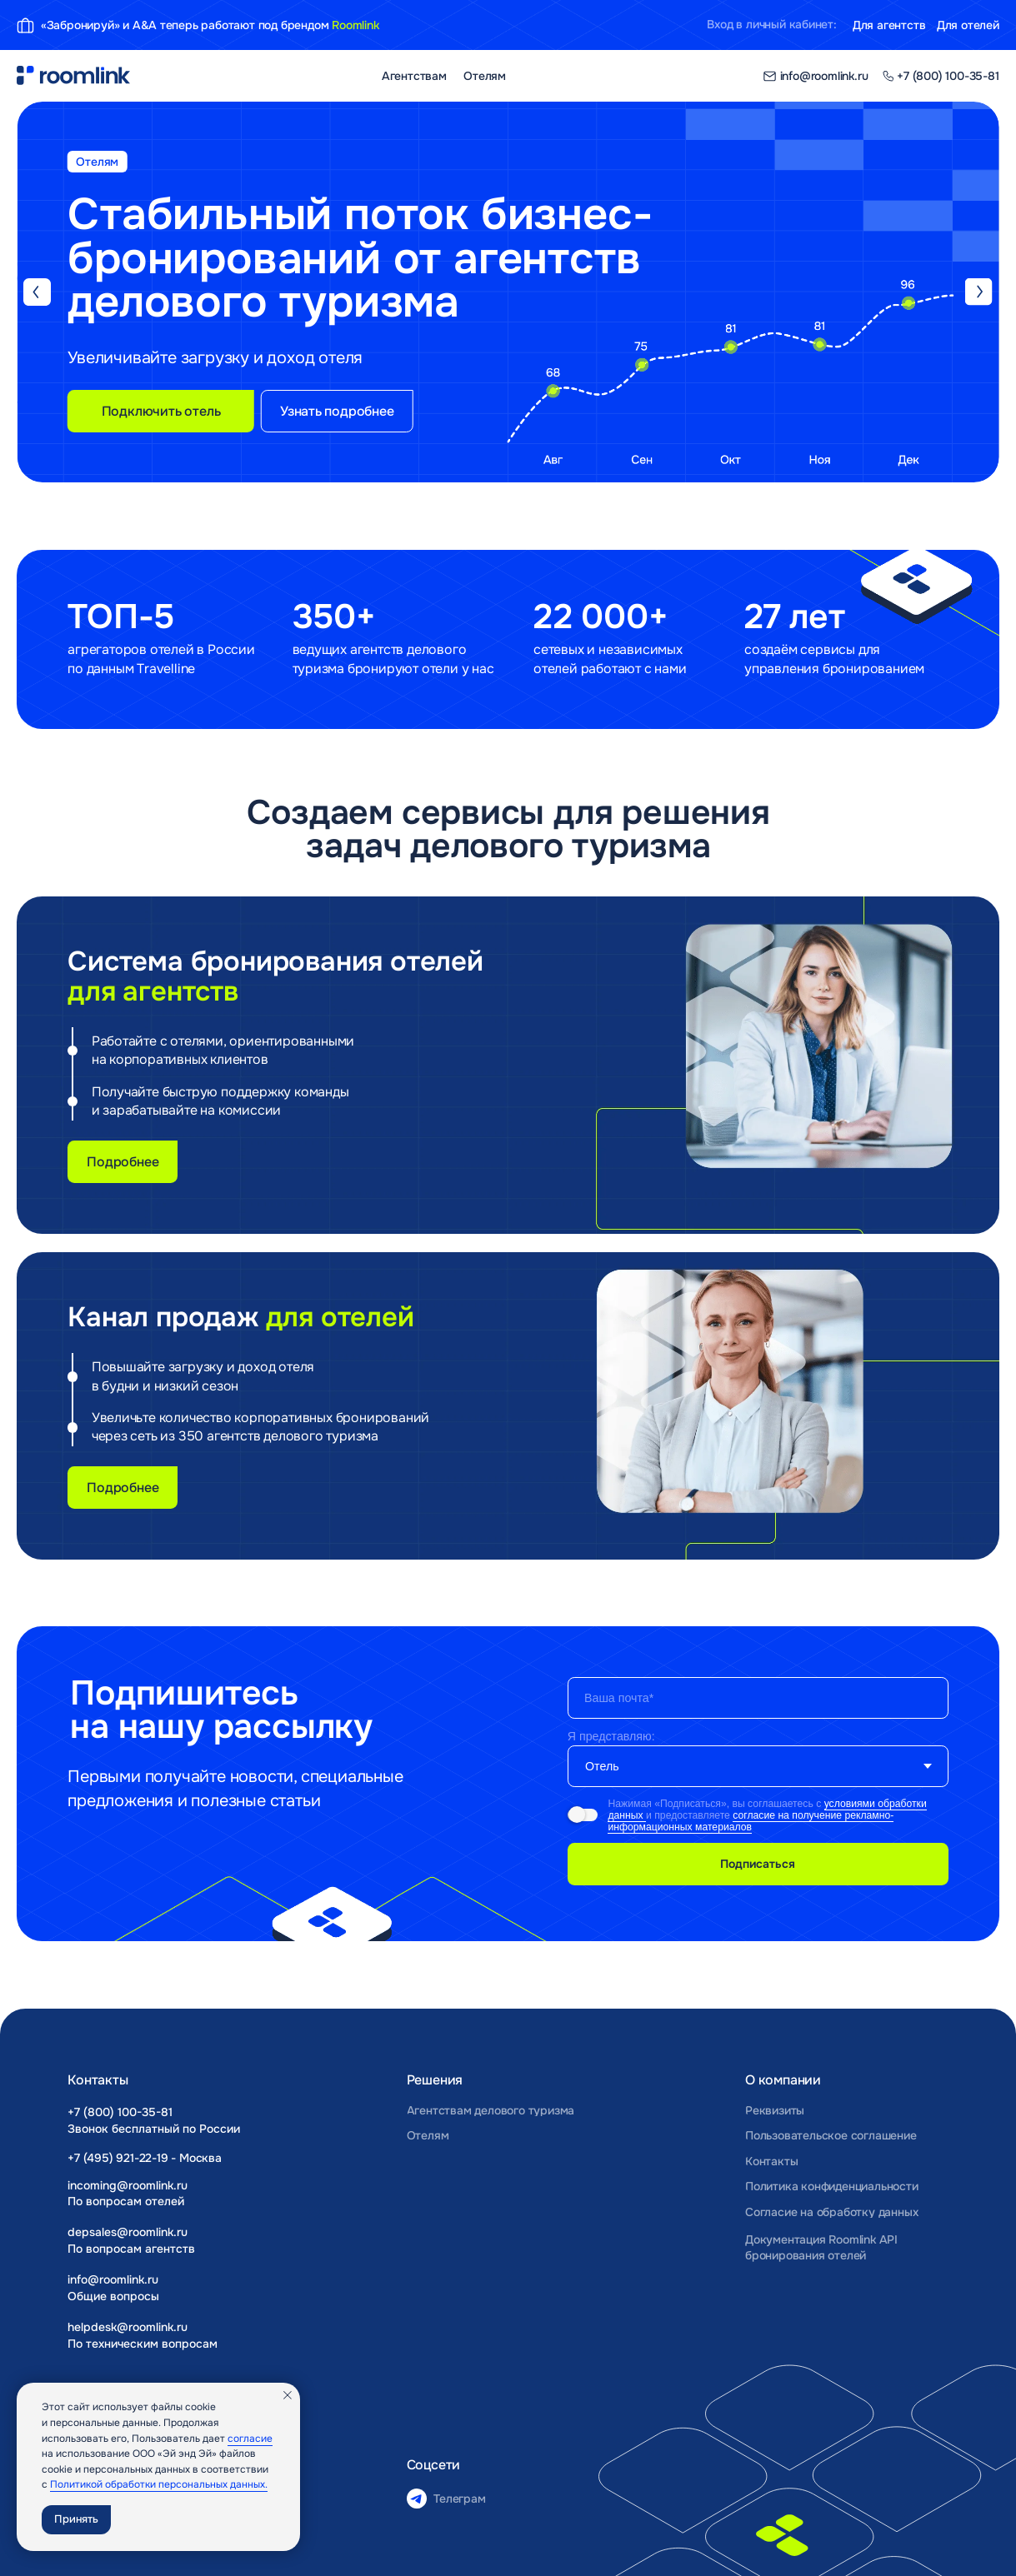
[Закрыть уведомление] (287, 2395)
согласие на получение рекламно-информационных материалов (750, 1821)
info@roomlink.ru (113, 2279)
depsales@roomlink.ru (128, 2231)
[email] (758, 1698)
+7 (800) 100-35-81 (120, 2111)
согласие (250, 2438)
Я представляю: (611, 1736)
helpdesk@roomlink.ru (128, 2326)
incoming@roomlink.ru (128, 2185)
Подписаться (757, 1863)
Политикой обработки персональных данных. (159, 2484)
